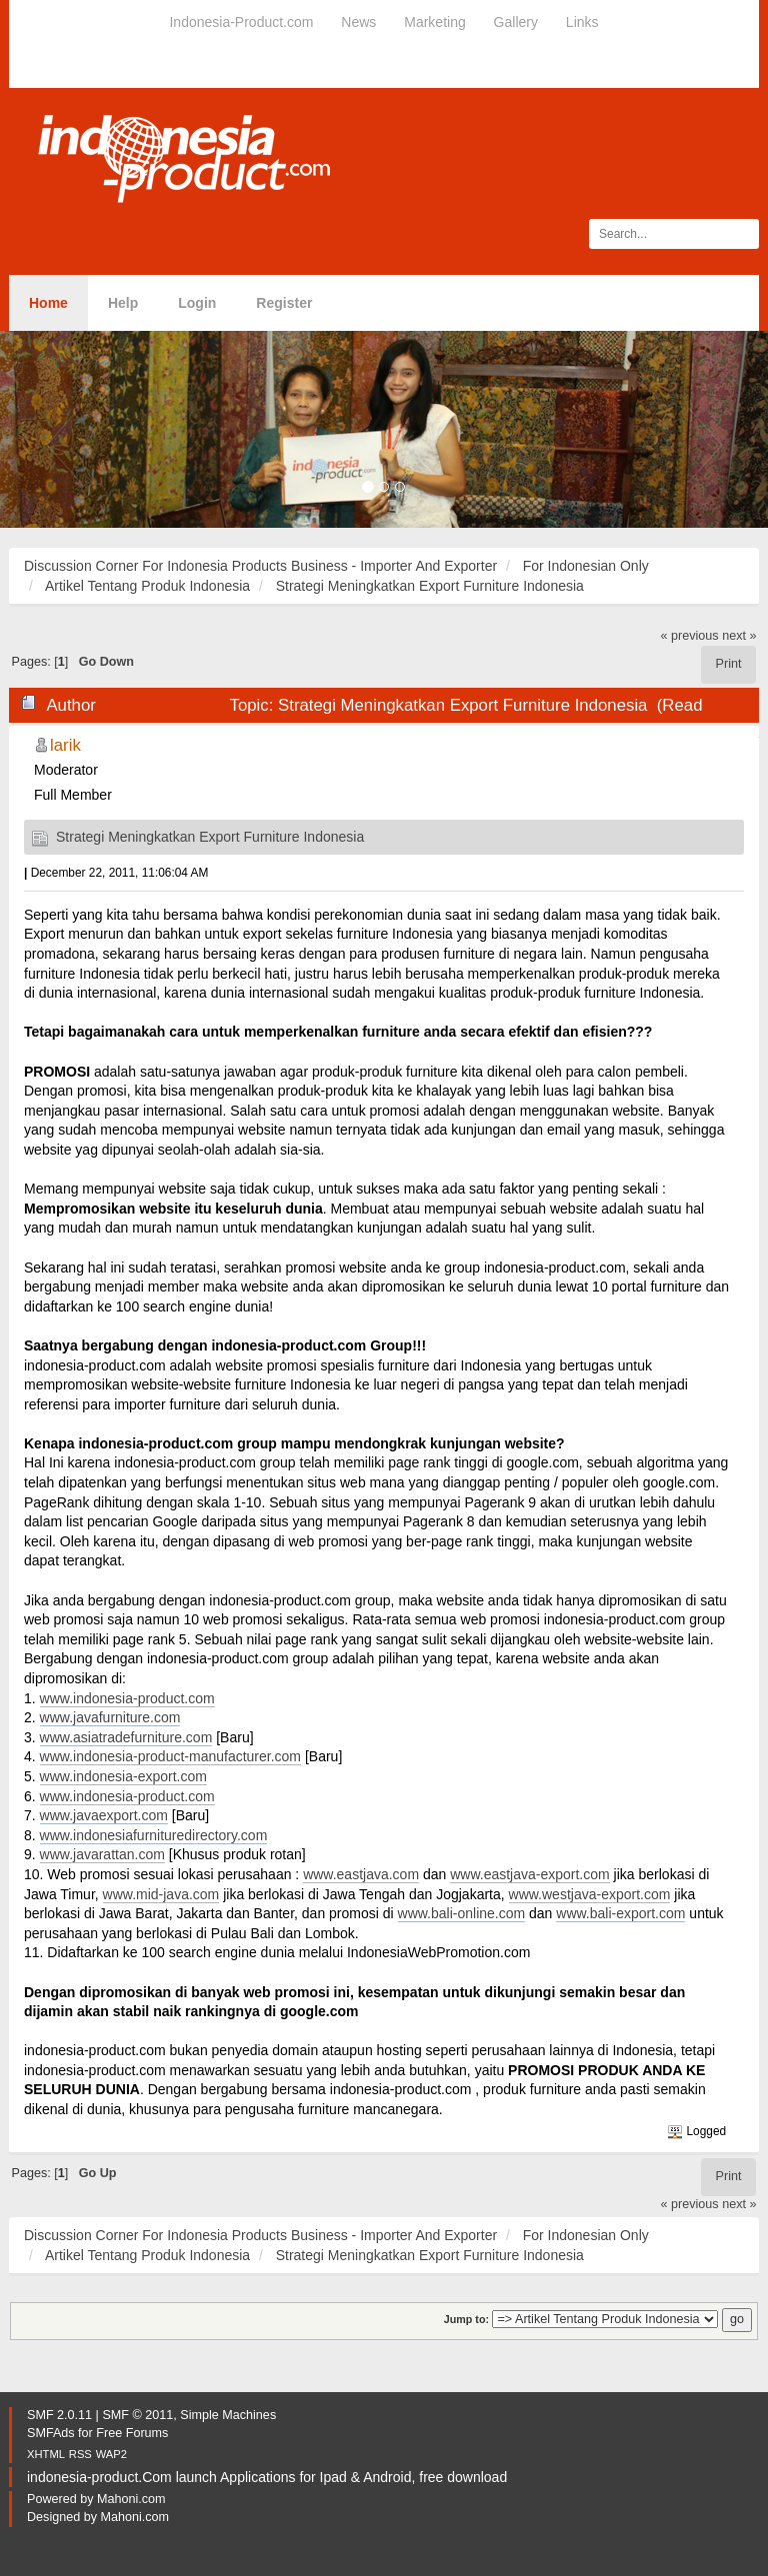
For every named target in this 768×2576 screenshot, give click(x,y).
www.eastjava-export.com (530, 1874)
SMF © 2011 (137, 2415)
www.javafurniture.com (110, 1717)
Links (582, 22)
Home (48, 303)
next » (739, 636)
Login (197, 303)
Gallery (516, 22)
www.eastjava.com (361, 1874)
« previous (690, 636)
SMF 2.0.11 (59, 2415)
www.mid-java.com (161, 1894)
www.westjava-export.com (590, 1894)
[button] (57, 429)
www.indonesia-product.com (127, 1698)
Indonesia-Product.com (241, 22)
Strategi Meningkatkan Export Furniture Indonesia (210, 837)
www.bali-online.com (462, 1913)
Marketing (434, 22)
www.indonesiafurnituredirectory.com (154, 1835)
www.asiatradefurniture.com (126, 1737)
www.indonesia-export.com (123, 1776)
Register (284, 303)
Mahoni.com (131, 2499)
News (358, 22)
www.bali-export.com (620, 1913)
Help (123, 303)
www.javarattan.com (102, 1854)
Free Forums (132, 2433)
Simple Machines (228, 2415)
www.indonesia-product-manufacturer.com (170, 1756)
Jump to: (466, 2319)
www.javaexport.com (104, 1815)
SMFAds (51, 2433)
